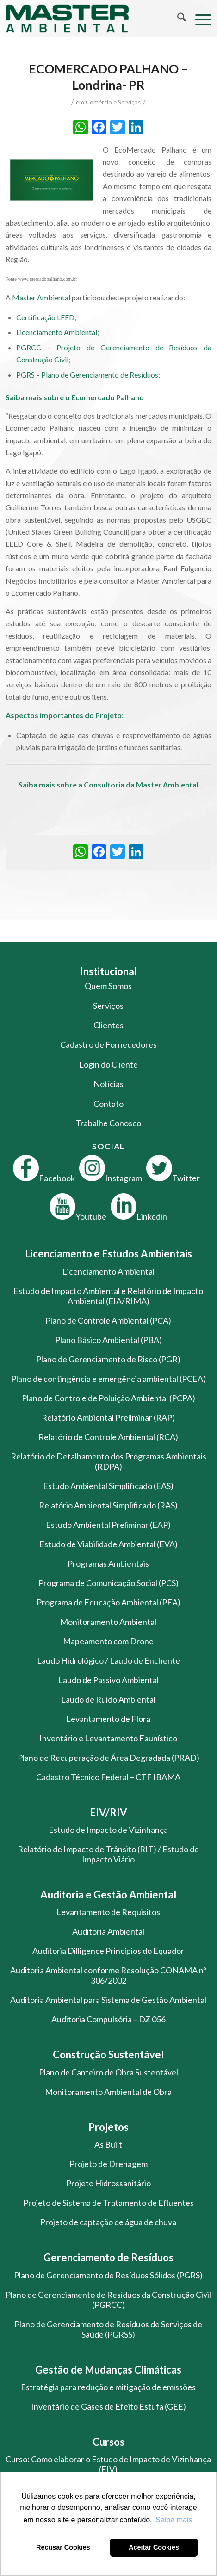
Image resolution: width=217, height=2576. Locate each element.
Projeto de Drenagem (108, 2164)
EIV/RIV (108, 1812)
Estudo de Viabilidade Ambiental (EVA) (108, 1544)
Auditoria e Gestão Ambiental (108, 1894)
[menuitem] (177, 18)
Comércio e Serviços (113, 102)
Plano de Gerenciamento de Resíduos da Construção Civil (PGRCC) (108, 2299)
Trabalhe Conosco (108, 1123)
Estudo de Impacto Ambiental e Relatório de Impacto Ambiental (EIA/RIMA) (108, 1296)
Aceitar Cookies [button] (154, 2547)
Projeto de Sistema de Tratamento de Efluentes (108, 2203)
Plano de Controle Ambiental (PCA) (108, 1320)
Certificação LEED (45, 317)
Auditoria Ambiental (108, 1931)
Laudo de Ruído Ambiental (108, 1699)
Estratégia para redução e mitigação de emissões (108, 2387)
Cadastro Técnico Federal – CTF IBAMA (108, 1777)
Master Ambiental (41, 297)
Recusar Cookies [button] (63, 2547)
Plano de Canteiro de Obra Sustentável (108, 2072)
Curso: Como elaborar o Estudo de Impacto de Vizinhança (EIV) (108, 2464)
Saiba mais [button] (173, 2520)
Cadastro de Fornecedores (108, 1044)
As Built (108, 2144)
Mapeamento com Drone (108, 1641)
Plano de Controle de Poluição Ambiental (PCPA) (108, 1398)
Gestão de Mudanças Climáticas (108, 2369)
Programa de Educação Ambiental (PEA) (108, 1602)
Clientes (108, 1025)
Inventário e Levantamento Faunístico (108, 1738)
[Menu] (198, 18)
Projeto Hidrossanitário (108, 2183)
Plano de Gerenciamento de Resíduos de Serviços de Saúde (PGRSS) (108, 2329)
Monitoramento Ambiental (108, 1622)
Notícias (108, 1084)
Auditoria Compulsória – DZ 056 (108, 2019)
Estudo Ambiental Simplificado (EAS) (108, 1486)
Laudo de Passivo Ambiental (108, 1680)
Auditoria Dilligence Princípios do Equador (108, 1951)
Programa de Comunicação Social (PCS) (108, 1583)
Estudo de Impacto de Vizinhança (108, 1830)
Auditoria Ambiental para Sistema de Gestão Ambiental (108, 2000)
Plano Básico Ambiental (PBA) (108, 1340)
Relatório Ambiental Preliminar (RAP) (108, 1417)
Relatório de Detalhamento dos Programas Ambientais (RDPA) (108, 1461)
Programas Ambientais (108, 1563)
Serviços (108, 1006)
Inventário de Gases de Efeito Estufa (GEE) (108, 2406)
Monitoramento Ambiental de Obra (108, 2092)
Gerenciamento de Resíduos (108, 2257)
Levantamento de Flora (108, 1719)
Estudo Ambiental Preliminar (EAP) (108, 1525)
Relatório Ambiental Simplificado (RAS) (108, 1505)
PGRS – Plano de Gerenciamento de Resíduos (87, 374)
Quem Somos (108, 986)
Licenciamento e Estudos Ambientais (108, 1253)
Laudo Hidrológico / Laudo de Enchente (108, 1660)
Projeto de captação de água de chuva (108, 2222)
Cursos (108, 2442)
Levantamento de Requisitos (108, 1912)
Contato (108, 1104)
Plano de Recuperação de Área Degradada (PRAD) (108, 1757)
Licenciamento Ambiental (56, 332)
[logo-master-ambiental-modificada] (88, 18)
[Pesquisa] (177, 18)
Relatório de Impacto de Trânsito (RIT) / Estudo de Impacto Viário (108, 1854)
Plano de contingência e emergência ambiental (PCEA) (108, 1378)
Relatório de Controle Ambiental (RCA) (108, 1437)
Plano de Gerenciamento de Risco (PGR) (108, 1359)
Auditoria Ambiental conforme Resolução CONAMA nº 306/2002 (108, 1975)
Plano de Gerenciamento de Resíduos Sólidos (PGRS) (108, 2275)
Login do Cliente (108, 1064)
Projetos (108, 2127)
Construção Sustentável (108, 2054)
